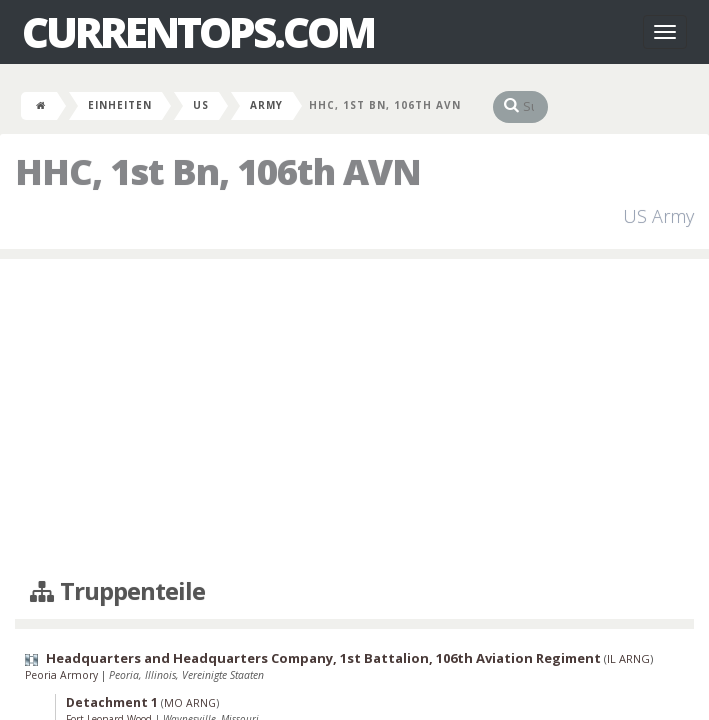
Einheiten (120, 105)
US (201, 105)
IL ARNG (628, 658)
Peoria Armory (63, 675)
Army (266, 105)
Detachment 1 (112, 702)
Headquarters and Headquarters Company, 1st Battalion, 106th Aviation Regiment (323, 658)
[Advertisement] (354, 419)
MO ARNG (190, 703)
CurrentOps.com (198, 32)
